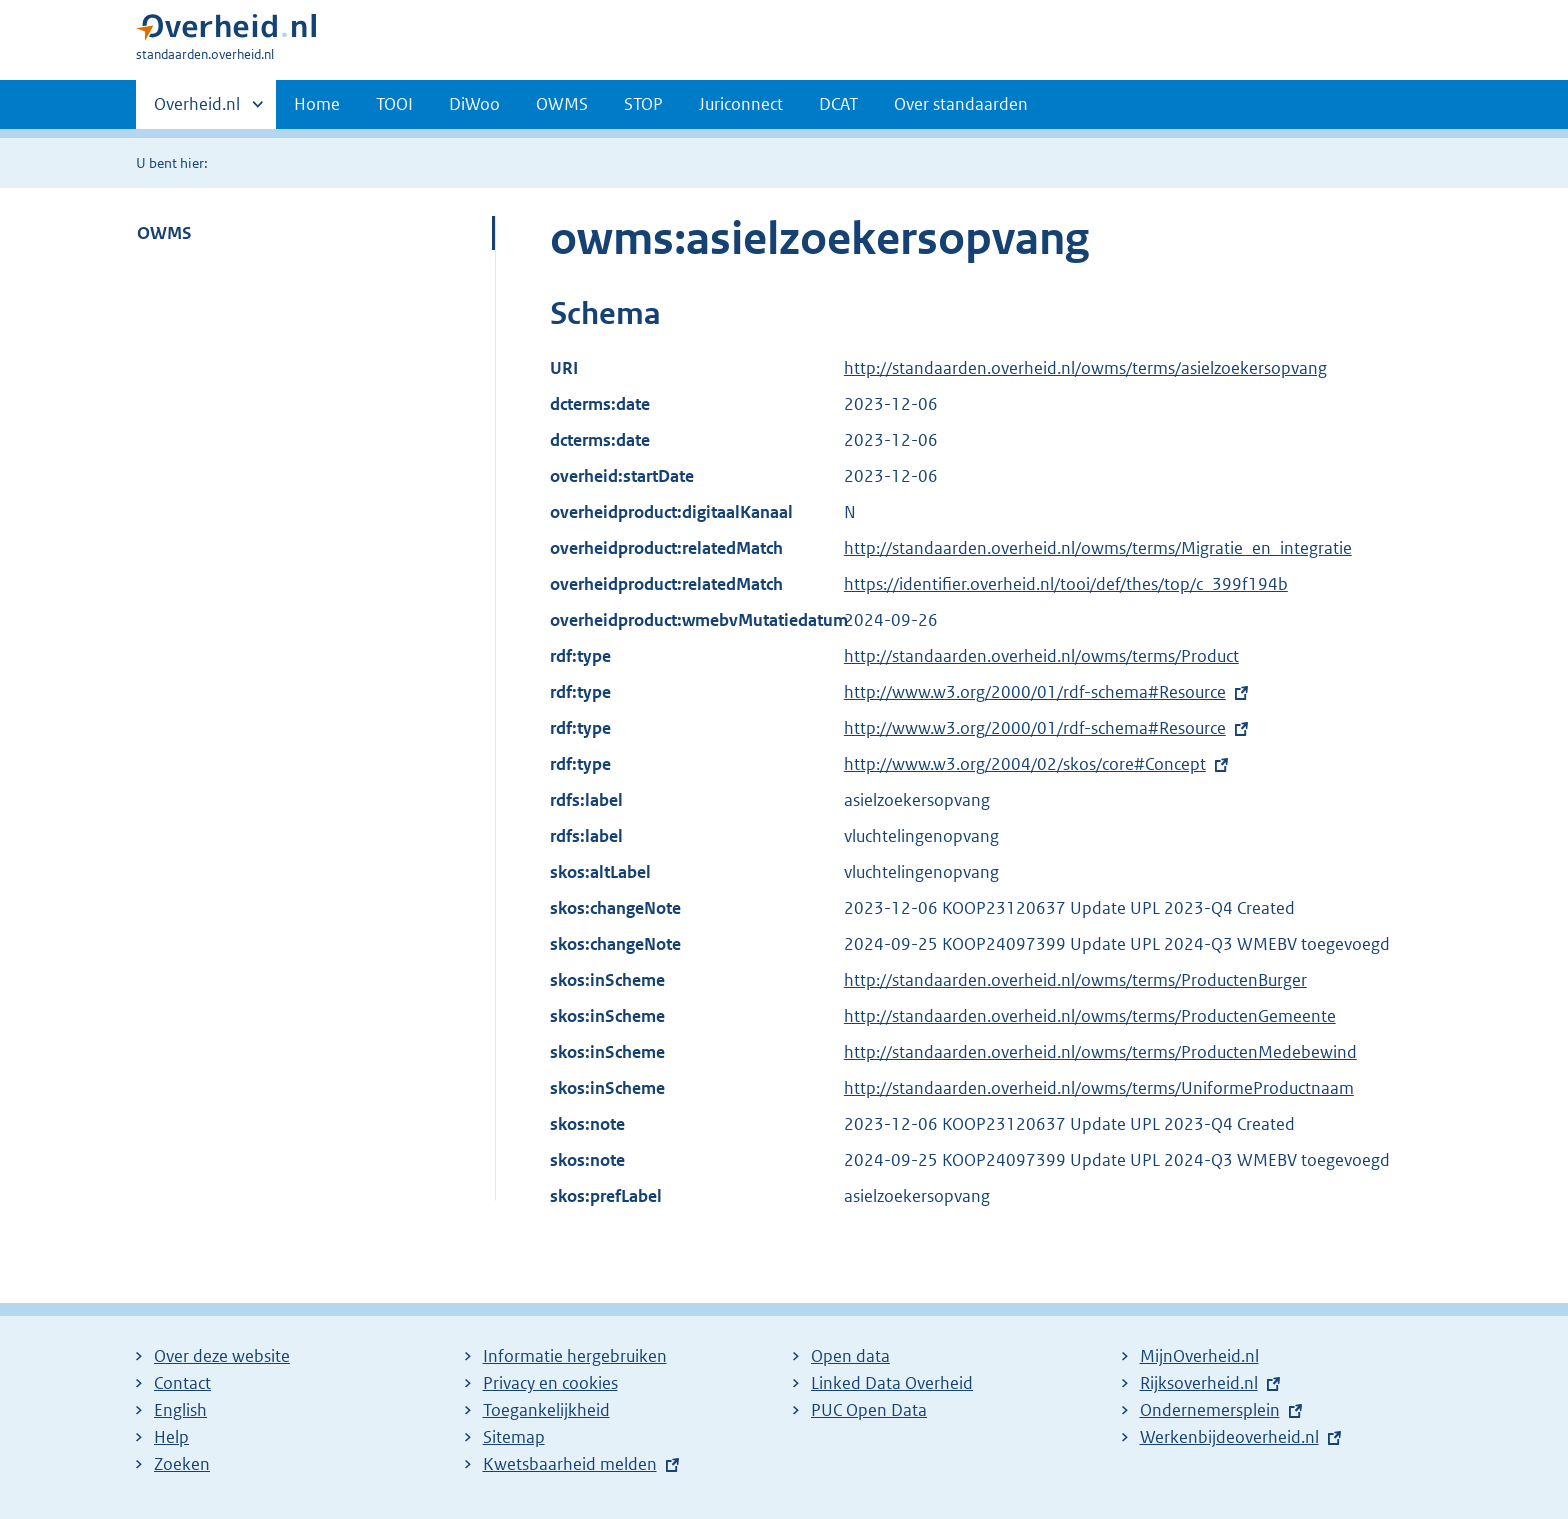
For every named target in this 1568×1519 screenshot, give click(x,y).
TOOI (394, 104)
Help (171, 1437)
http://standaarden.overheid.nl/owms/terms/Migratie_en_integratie (1098, 548)
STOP (643, 104)
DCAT (838, 104)
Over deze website (222, 1356)
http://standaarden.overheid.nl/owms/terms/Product (1041, 656)
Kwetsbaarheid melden (570, 1464)
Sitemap (514, 1437)
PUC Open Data (869, 1410)
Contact (182, 1383)
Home (317, 104)
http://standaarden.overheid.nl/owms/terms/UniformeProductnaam (1099, 1088)
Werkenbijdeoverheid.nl (1229, 1437)
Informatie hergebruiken (575, 1356)
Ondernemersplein (1210, 1410)
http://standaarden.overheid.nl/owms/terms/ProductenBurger (1075, 980)
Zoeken (182, 1464)
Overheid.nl (197, 110)
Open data (850, 1356)
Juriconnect (741, 104)
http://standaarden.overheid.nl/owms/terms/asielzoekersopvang (1085, 368)
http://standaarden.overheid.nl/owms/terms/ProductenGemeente (1090, 1016)
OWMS (562, 104)
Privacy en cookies (550, 1383)
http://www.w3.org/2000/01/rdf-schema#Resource (1035, 692)
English (180, 1410)
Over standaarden (961, 104)
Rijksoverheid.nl (1199, 1383)
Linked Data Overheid (892, 1383)
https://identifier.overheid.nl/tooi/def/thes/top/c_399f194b (1066, 584)
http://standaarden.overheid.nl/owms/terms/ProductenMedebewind (1100, 1052)
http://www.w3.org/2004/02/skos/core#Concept (1025, 764)
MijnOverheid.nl (1199, 1356)
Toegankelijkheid (546, 1410)
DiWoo (474, 104)
